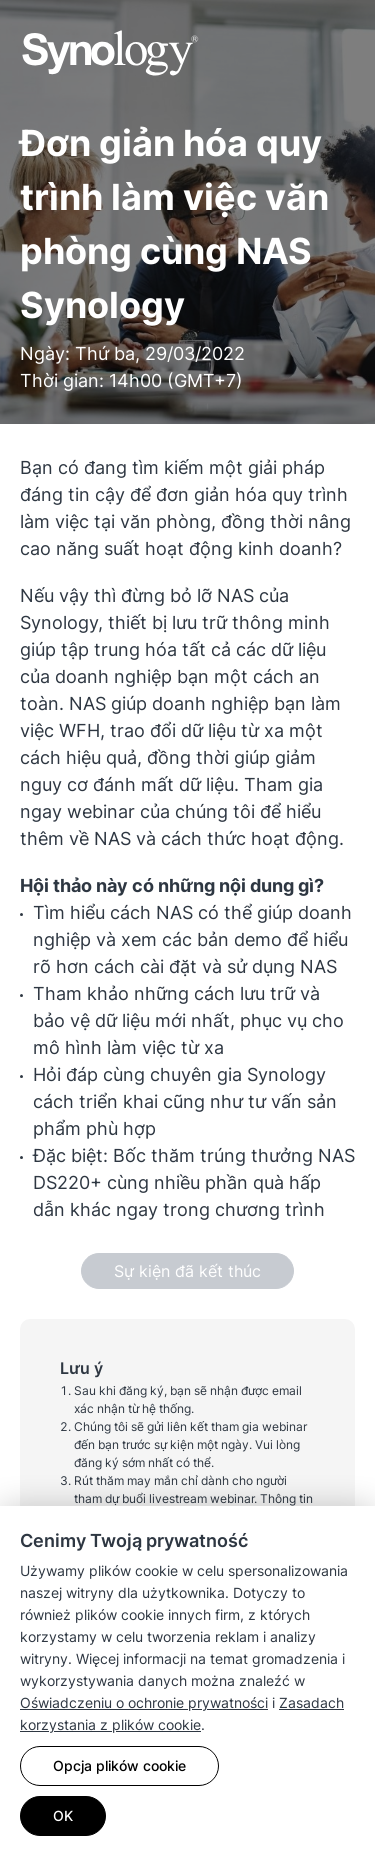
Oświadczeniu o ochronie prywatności (144, 1702)
